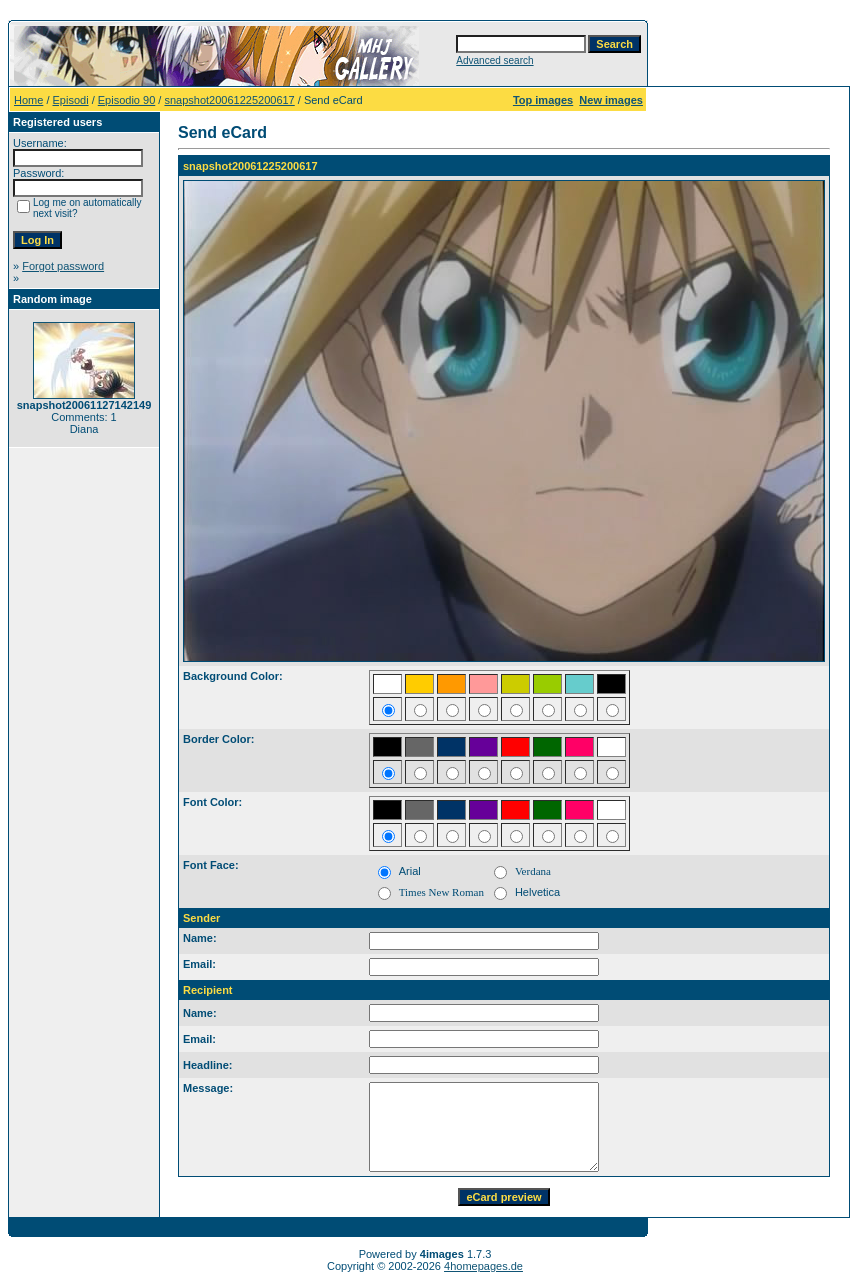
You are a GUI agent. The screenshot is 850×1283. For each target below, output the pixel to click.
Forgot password (63, 266)
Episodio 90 (127, 100)
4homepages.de (483, 1266)
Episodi (71, 100)
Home (28, 100)
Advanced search (494, 60)
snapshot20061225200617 (229, 100)
